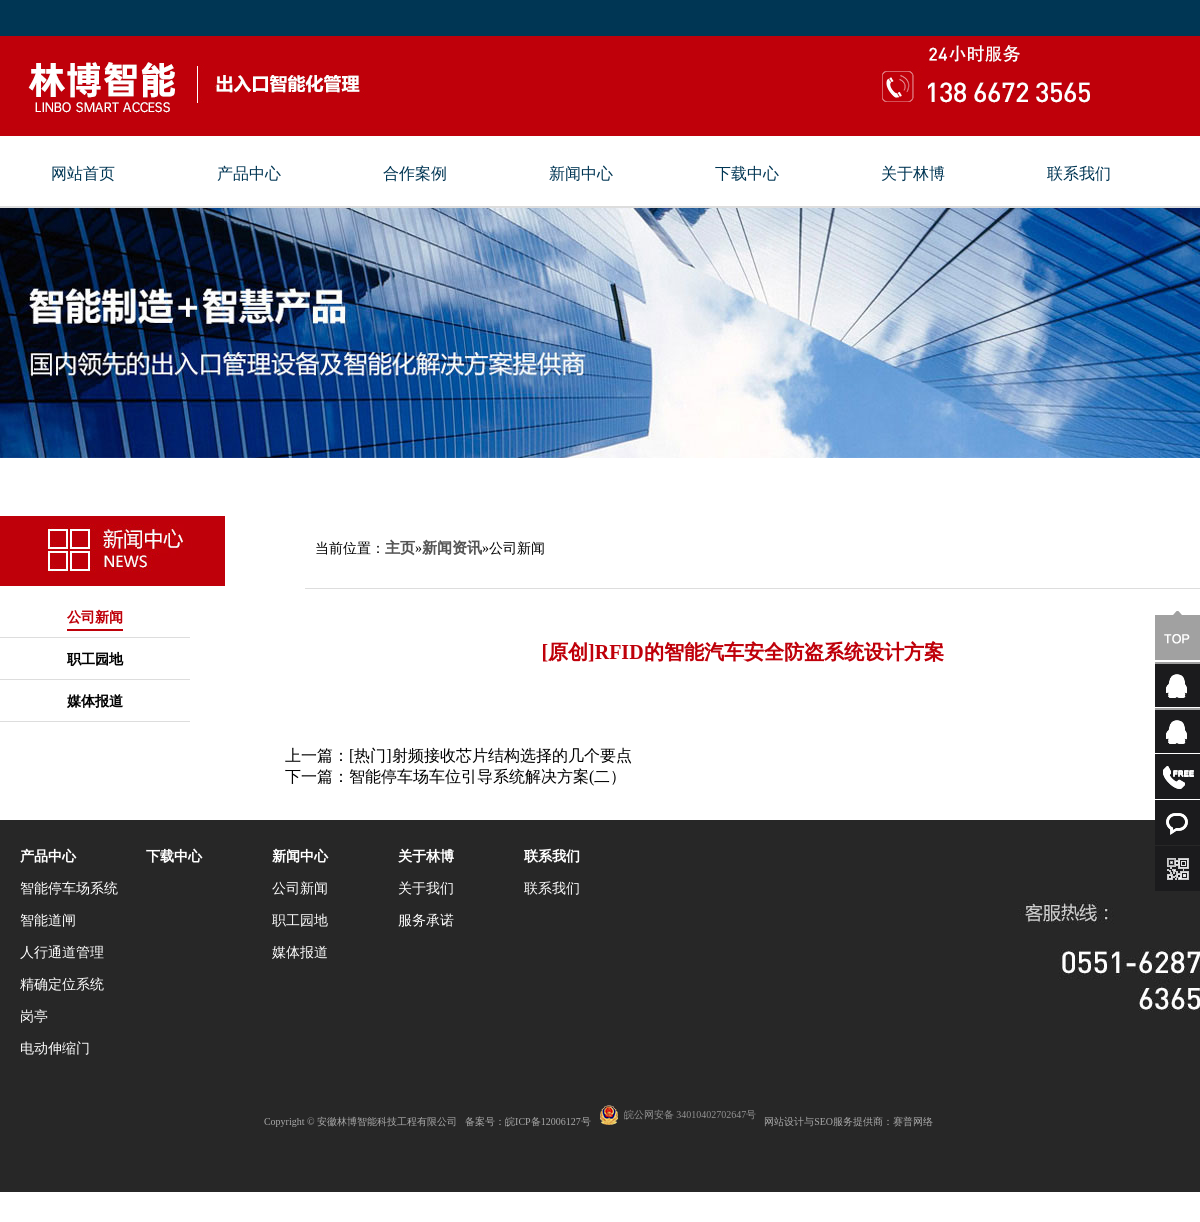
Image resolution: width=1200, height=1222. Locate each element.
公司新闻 (95, 617)
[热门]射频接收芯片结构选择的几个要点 (490, 755)
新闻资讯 (452, 548)
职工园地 (95, 659)
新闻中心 (581, 174)
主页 (400, 548)
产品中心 (249, 174)
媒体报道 (95, 701)
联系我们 (1079, 174)
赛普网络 (913, 1121)
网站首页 (83, 174)
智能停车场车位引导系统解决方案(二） (487, 776)
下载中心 (747, 174)
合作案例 (415, 174)
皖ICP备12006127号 (548, 1121)
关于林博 (913, 174)
